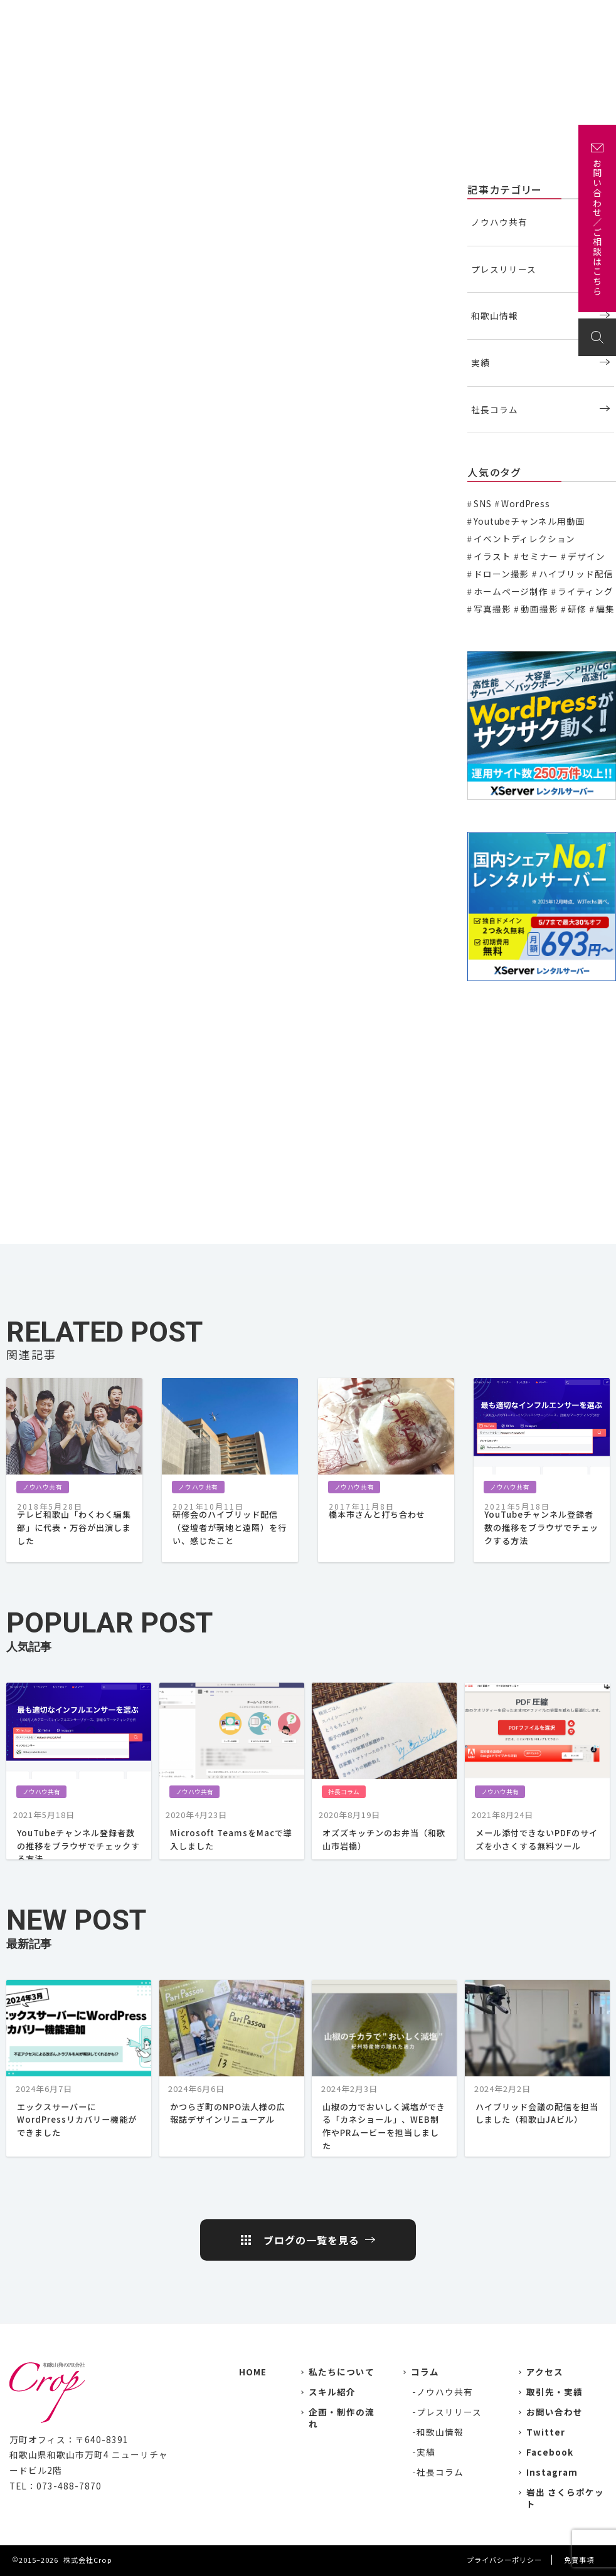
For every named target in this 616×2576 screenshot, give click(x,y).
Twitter (545, 2432)
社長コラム (494, 409)
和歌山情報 (494, 315)
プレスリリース (503, 269)
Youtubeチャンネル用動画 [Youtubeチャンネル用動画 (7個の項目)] (529, 521)
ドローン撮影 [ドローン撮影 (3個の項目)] (501, 573)
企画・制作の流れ (452, 17)
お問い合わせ (570, 17)
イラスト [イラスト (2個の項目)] (492, 556)
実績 (310, 17)
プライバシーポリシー (504, 2560)
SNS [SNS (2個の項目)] (482, 503)
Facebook (549, 2452)
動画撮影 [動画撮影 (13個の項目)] (539, 608)
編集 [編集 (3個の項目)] (605, 608)
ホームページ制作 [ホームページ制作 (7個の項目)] (511, 591)
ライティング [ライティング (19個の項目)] (585, 591)
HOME (253, 2371)
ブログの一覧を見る (311, 2239)
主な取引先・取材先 (370, 17)
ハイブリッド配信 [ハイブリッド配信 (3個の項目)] (576, 573)
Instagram (552, 2472)
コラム (425, 2371)
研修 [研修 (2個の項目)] (577, 608)
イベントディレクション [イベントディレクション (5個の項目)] (524, 538)
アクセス (515, 17)
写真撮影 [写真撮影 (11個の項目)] (492, 608)
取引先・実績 (554, 2391)
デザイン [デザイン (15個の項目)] (586, 556)
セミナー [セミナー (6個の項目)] (539, 556)
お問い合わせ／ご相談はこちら (597, 228)
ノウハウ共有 (35, 188)
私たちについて (258, 17)
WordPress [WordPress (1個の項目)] (525, 503)
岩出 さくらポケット (565, 2498)
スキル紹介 (332, 2391)
